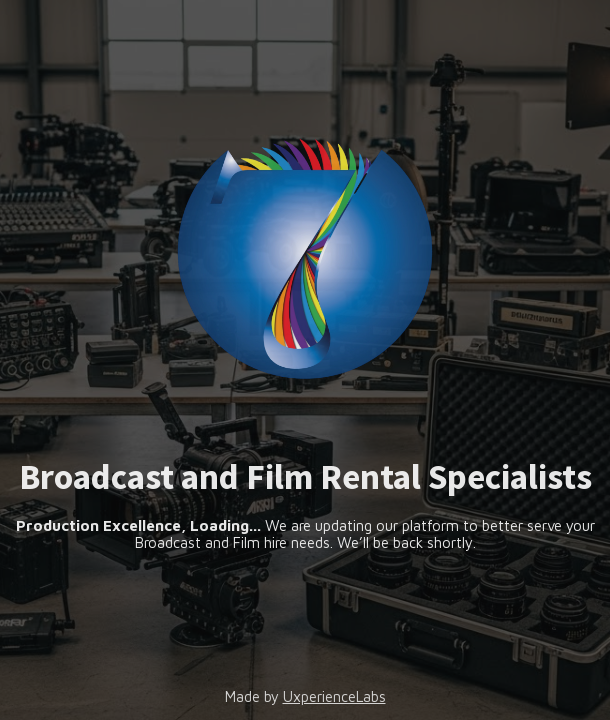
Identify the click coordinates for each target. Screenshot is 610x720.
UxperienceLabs (334, 696)
